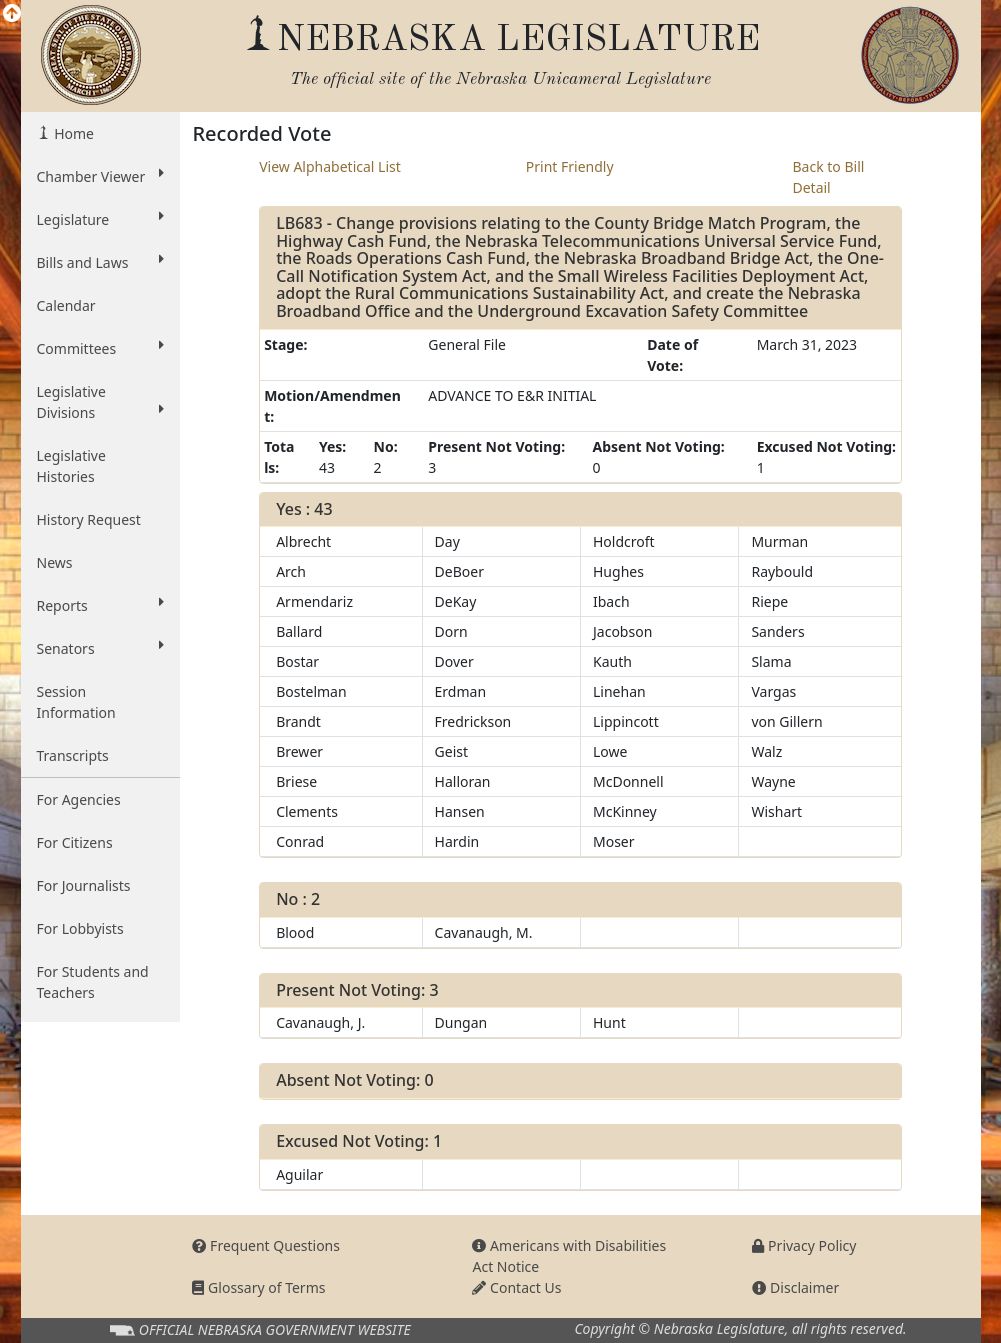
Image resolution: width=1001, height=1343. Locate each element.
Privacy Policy (804, 1245)
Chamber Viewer (101, 176)
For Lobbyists (80, 928)
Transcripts (73, 755)
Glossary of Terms (258, 1287)
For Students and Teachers (93, 982)
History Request (89, 519)
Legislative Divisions (101, 402)
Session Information (76, 702)
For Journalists (84, 885)
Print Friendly (570, 166)
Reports (101, 605)
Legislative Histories (71, 466)
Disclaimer (795, 1287)
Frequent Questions (266, 1245)
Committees (101, 348)
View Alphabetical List (330, 166)
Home (72, 133)
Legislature (101, 219)
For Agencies (79, 799)
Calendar (66, 305)
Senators (101, 648)
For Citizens (75, 842)
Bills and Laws (101, 262)
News (55, 562)
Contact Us (516, 1287)
